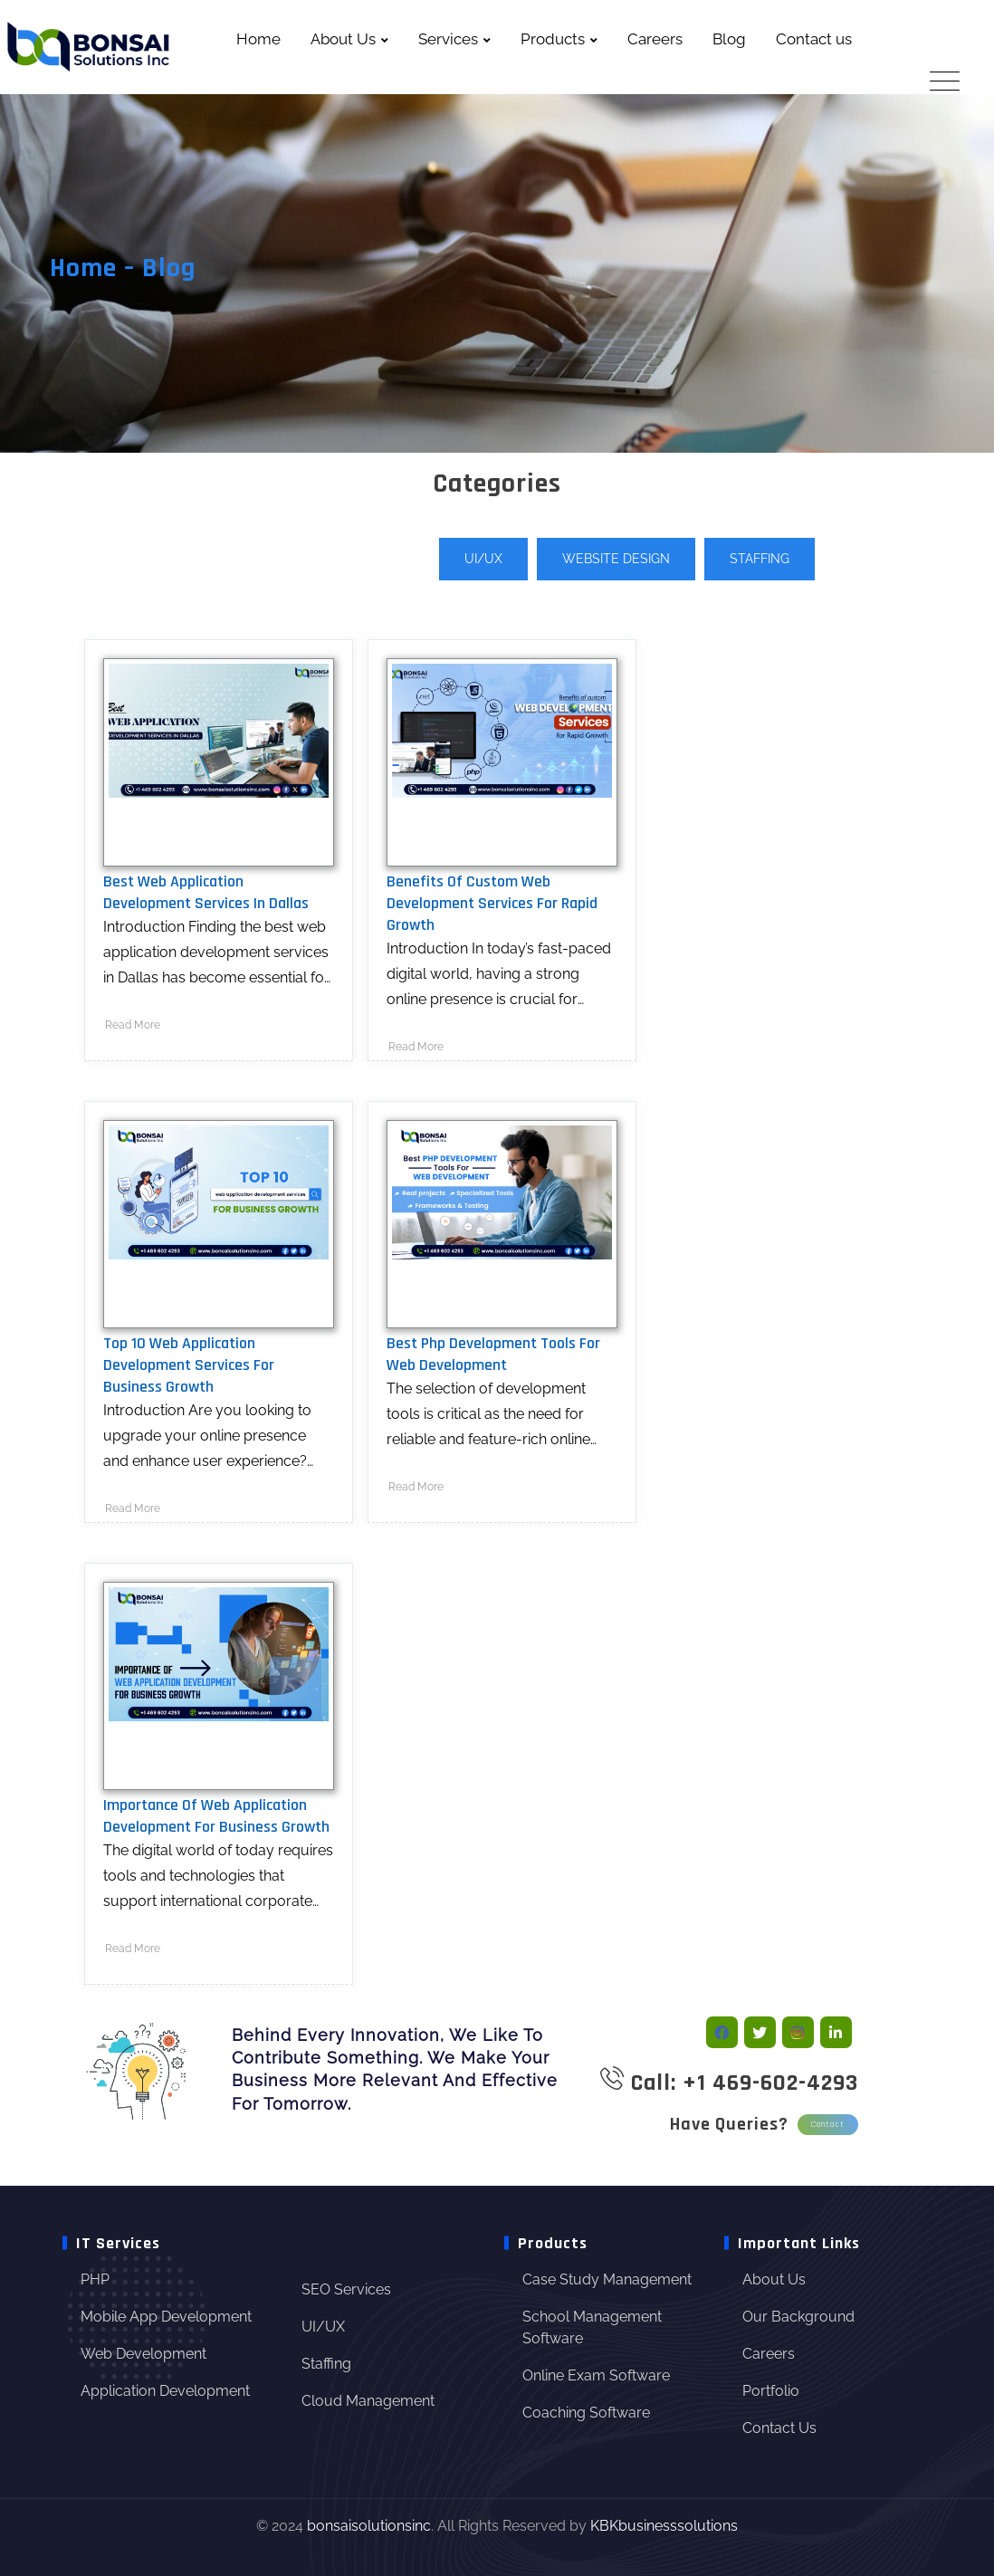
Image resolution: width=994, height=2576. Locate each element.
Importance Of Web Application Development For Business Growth (216, 1816)
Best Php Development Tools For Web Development (493, 1354)
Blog (729, 39)
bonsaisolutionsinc (369, 2525)
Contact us (814, 39)
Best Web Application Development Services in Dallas (206, 892)
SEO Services (346, 2289)
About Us (343, 39)
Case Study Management (607, 2279)
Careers (655, 39)
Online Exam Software (596, 2375)
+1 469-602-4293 (770, 2083)
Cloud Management (368, 2400)
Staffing (759, 558)
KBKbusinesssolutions (664, 2525)
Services (448, 39)
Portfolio (770, 2390)
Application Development (165, 2390)
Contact (828, 2124)
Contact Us (779, 2428)
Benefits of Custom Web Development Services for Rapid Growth (492, 903)
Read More (132, 1025)
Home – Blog (123, 268)
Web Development (143, 2353)
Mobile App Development (166, 2316)
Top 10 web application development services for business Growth (188, 1365)
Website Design (616, 558)
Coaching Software (586, 2412)
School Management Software (592, 2327)
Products (553, 39)
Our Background (798, 2316)
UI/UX (483, 558)
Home (258, 39)
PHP (95, 2279)
